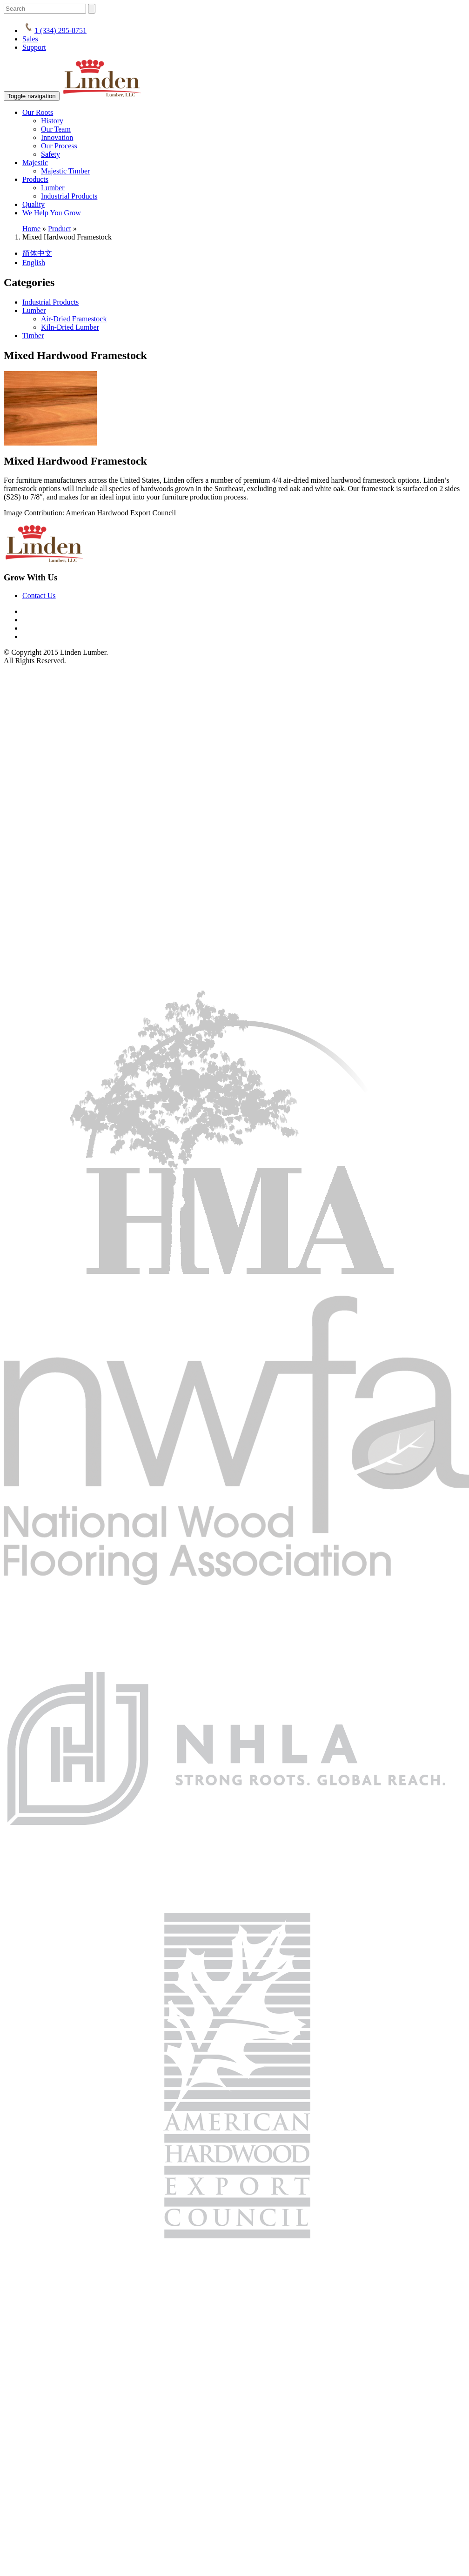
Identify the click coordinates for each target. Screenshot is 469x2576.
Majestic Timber (65, 171)
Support (34, 47)
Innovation (57, 137)
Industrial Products (69, 196)
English (33, 262)
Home (31, 229)
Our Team (56, 129)
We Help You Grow (51, 213)
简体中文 (37, 253)
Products (35, 179)
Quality (33, 204)
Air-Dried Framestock (74, 319)
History (52, 121)
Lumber (53, 188)
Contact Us (39, 595)
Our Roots (37, 112)
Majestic (35, 162)
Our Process (59, 146)
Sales (30, 39)
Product (59, 229)
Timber (33, 335)
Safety (50, 154)
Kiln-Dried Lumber (70, 327)
